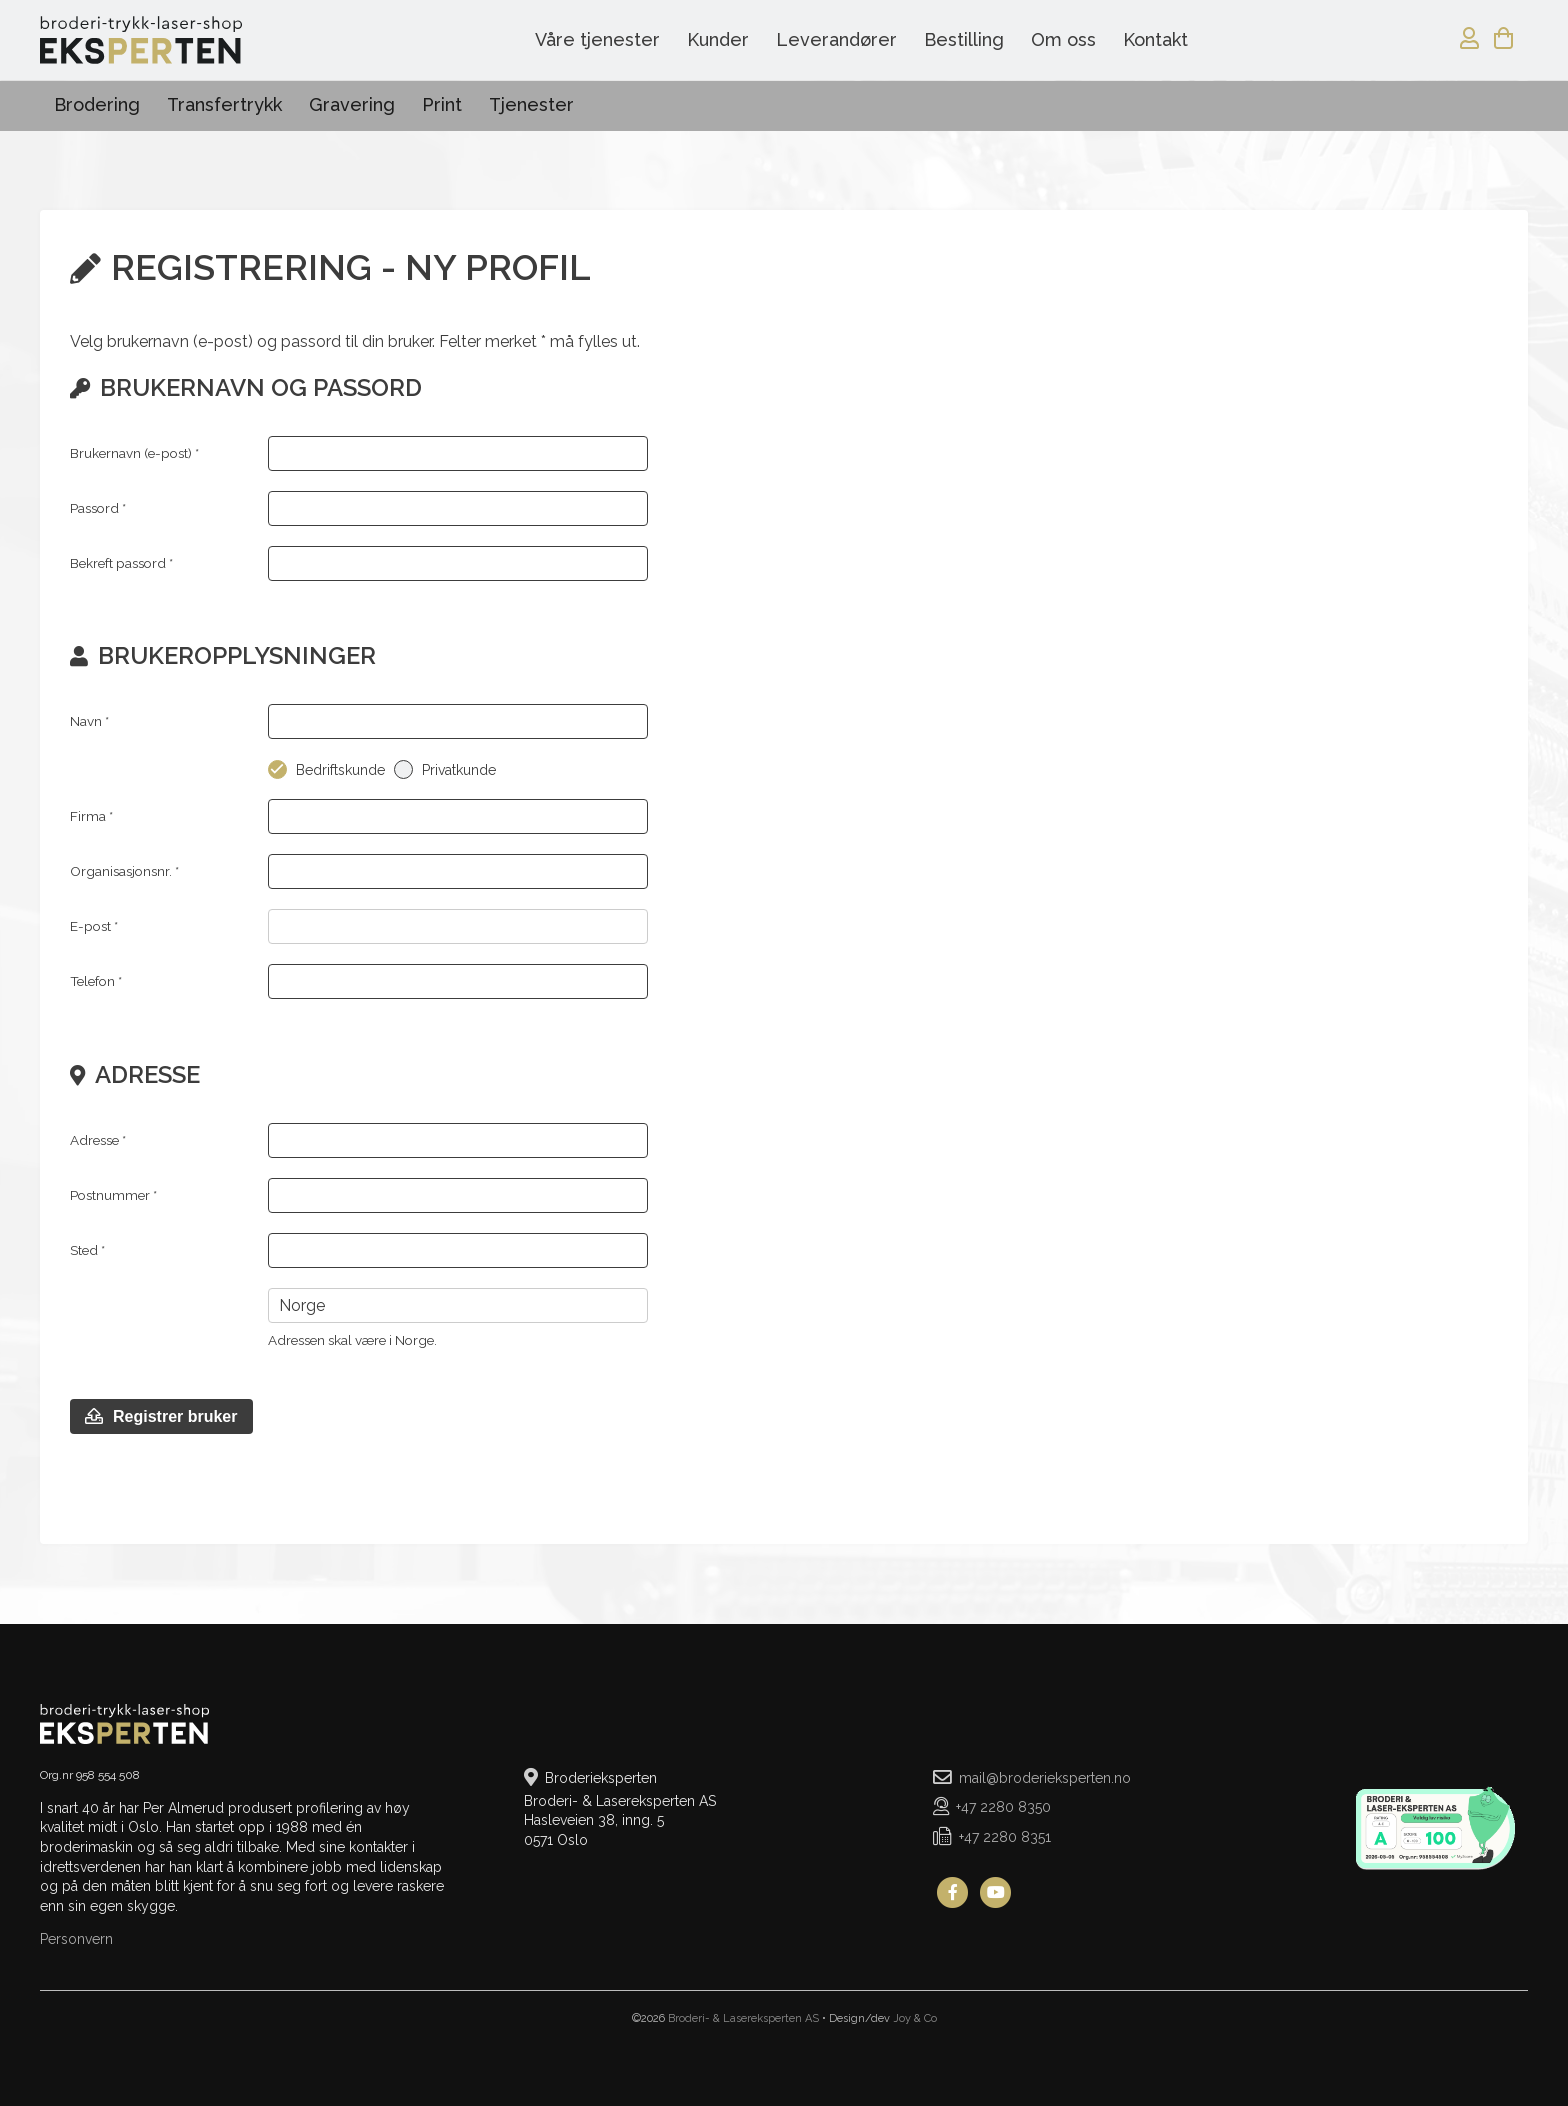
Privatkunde (459, 770)
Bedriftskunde (340, 770)
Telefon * (96, 981)
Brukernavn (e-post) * (134, 453)
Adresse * (98, 1140)
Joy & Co (915, 2018)
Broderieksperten (141, 40)
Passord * (98, 508)
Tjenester (531, 104)
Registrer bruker (161, 1416)
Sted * (87, 1250)
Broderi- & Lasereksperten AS (743, 2018)
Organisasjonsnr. (124, 871)
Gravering (352, 104)
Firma (91, 816)
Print (442, 104)
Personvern (76, 1939)
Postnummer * (113, 1195)
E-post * (94, 926)
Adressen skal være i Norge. (352, 1340)
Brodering (97, 104)
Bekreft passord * (121, 563)
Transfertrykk (224, 104)
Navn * (89, 721)
